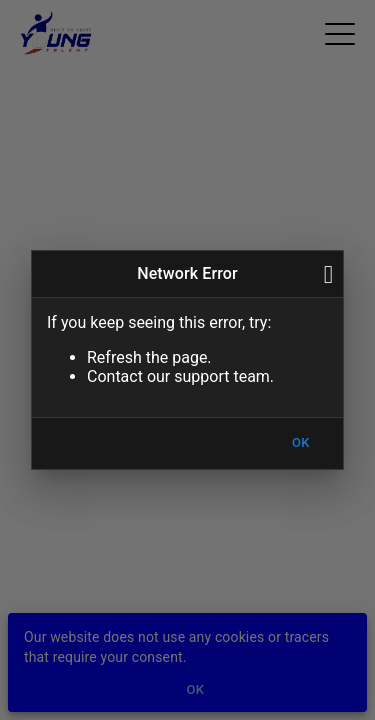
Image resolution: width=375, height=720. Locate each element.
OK (301, 443)
